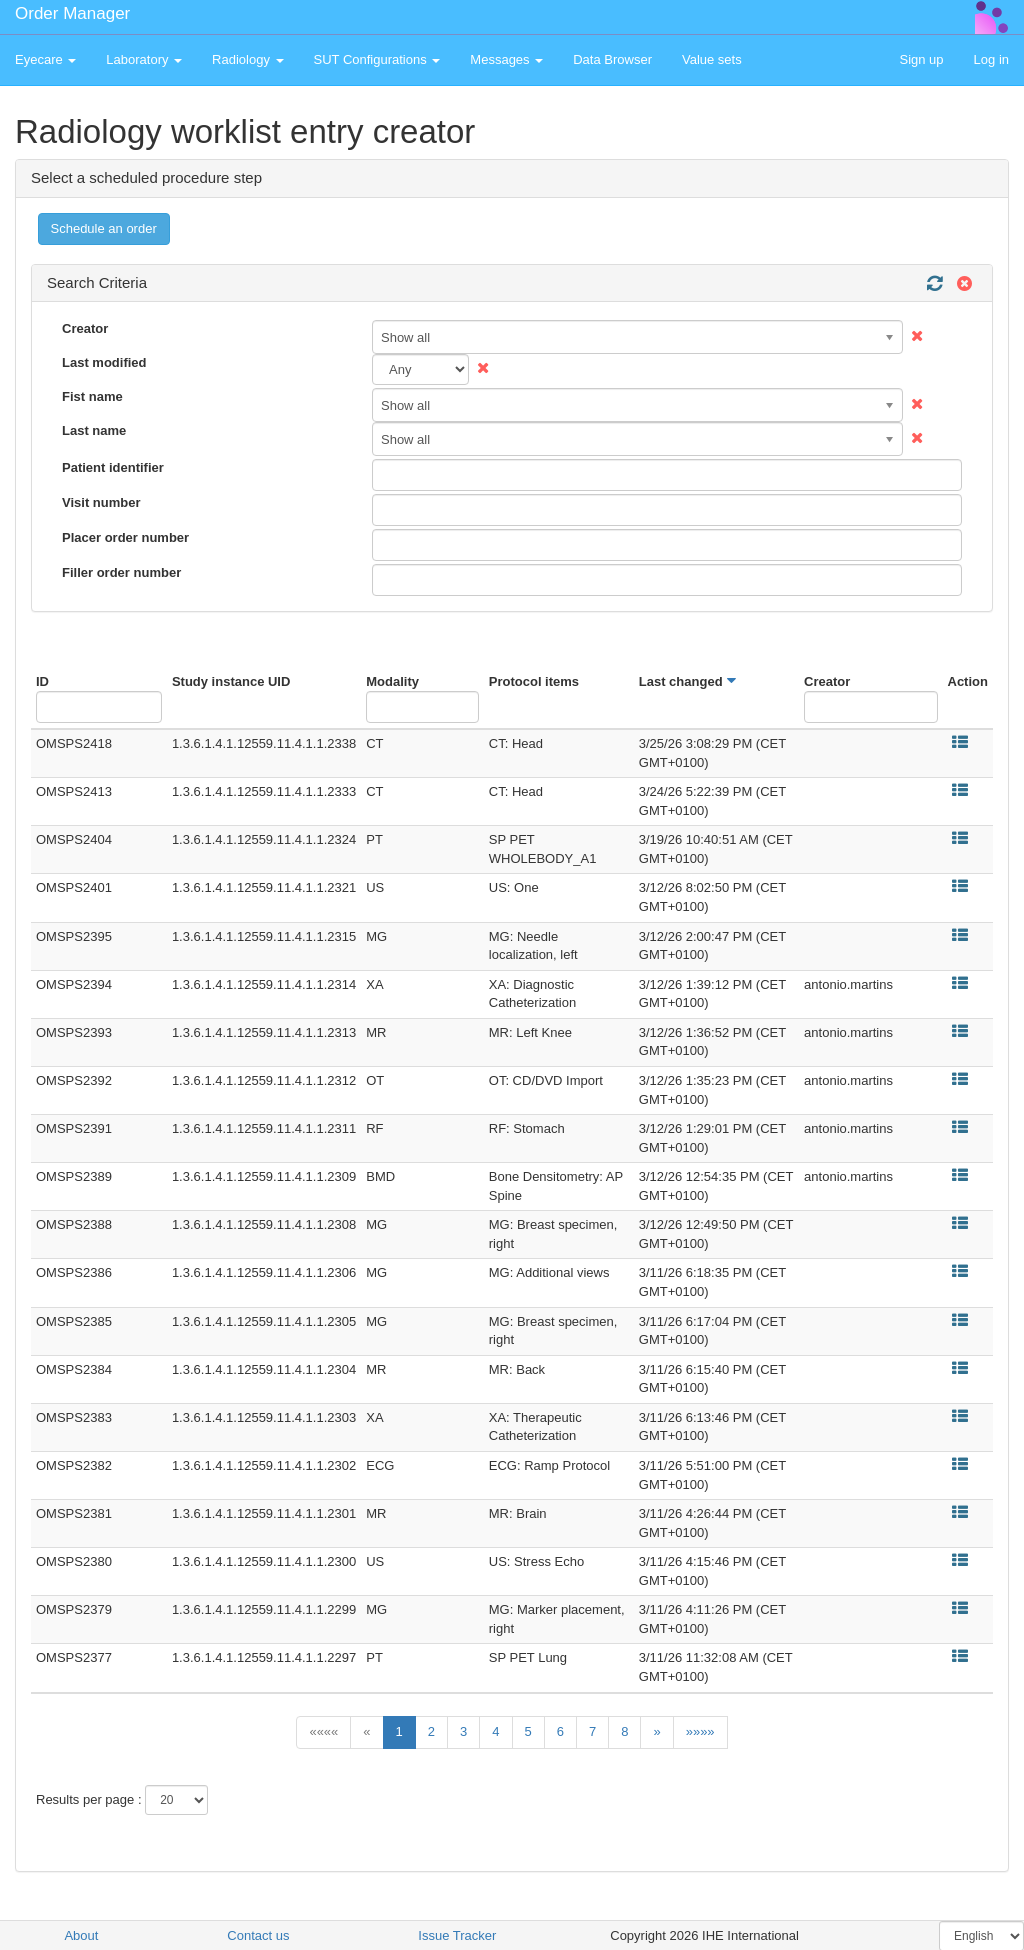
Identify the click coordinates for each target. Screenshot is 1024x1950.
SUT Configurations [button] (377, 59)
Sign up (921, 59)
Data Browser (612, 59)
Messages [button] (506, 59)
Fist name (92, 396)
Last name (94, 430)
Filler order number (121, 572)
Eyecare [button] (45, 59)
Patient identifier (113, 467)
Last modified (104, 362)
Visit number (101, 502)
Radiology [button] (247, 59)
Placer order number (125, 537)
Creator (85, 328)
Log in (991, 59)
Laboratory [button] (144, 59)
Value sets (712, 59)
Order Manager (72, 13)
